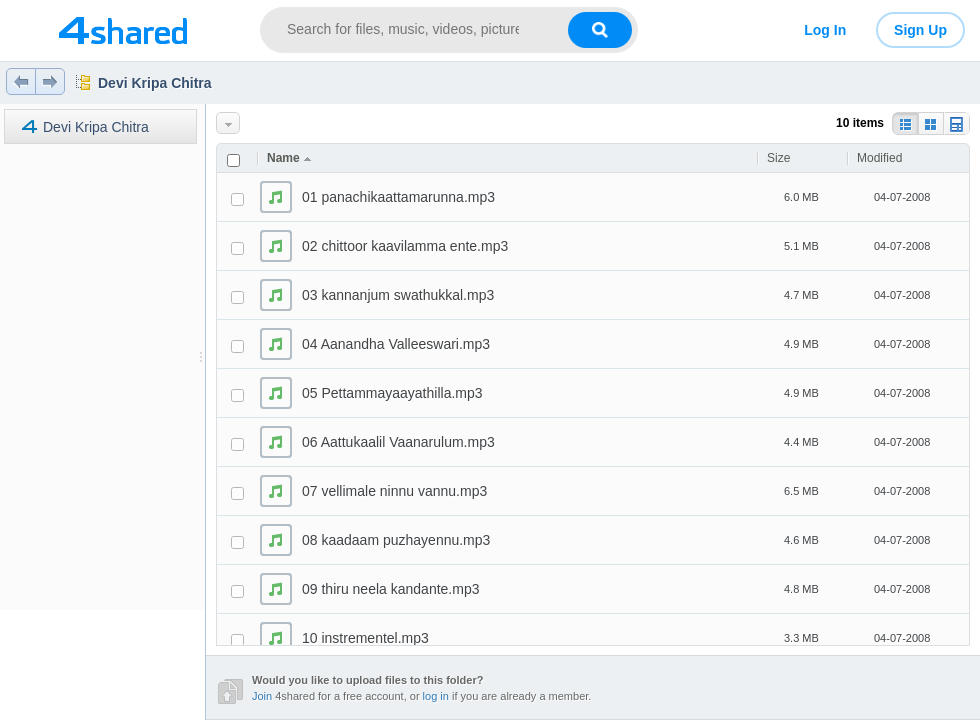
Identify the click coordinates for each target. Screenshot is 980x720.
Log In (825, 30)
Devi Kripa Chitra (155, 83)
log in (436, 696)
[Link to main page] (122, 30)
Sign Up (920, 30)
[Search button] (600, 30)
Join (262, 696)
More (229, 123)
